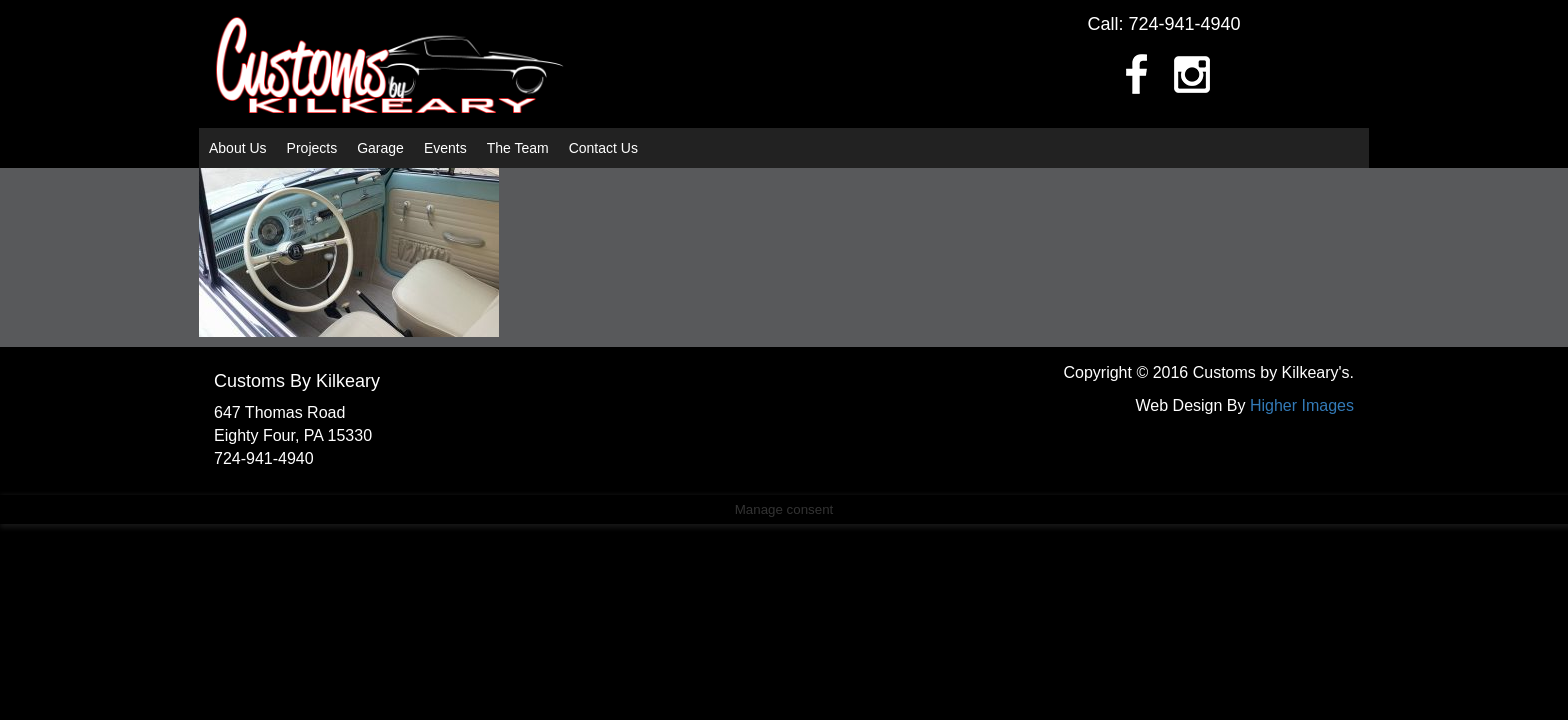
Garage (380, 148)
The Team (518, 148)
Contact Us (603, 148)
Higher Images (1302, 405)
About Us (238, 148)
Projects (312, 148)
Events (445, 148)
